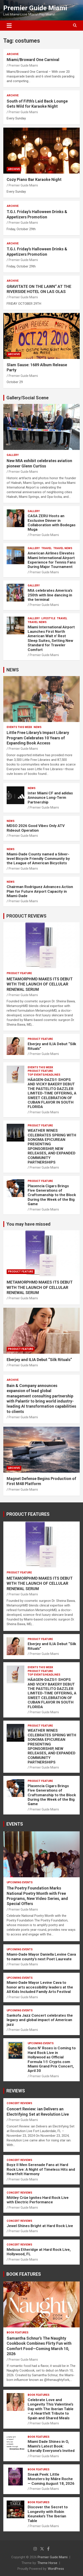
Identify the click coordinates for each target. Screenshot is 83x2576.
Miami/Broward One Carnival (33, 59)
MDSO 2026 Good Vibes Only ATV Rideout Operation (36, 827)
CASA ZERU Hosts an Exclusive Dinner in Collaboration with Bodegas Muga (51, 523)
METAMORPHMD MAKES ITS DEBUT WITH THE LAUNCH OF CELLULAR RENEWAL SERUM (40, 984)
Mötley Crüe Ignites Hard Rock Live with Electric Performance (38, 2199)
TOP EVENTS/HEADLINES (44, 1074)
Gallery (13, 455)
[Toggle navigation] (9, 25)
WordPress (56, 2569)
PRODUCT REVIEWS (26, 916)
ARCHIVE (13, 54)
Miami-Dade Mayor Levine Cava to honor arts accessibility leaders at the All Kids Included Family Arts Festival (40, 1987)
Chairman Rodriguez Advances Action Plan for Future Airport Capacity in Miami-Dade (40, 891)
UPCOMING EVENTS (20, 1882)
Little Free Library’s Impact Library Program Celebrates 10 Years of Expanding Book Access (38, 737)
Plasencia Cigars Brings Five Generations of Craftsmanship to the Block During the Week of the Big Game (52, 1195)
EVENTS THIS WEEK (19, 727)
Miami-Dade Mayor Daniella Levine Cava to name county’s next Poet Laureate (41, 1956)
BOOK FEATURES (23, 2274)
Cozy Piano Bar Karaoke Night (34, 179)
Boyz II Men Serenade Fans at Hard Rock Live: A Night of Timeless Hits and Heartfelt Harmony (41, 2169)
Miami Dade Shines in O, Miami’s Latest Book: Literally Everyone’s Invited (51, 2446)
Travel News (62, 548)
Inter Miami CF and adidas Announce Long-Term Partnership (50, 797)
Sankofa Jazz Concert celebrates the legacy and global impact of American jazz (40, 2020)
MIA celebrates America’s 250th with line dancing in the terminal (50, 595)
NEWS (12, 670)
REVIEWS (15, 2090)
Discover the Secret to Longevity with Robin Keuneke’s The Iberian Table (48, 2514)
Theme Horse (47, 2563)
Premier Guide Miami (35, 8)
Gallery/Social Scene (27, 397)
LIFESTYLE (48, 618)
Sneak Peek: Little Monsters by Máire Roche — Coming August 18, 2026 (51, 2479)
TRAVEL (46, 548)
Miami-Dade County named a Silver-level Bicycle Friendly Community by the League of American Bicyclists (38, 858)
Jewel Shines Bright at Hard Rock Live (40, 2226)
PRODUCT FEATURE (19, 973)
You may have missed (28, 1224)
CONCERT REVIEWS (19, 2103)
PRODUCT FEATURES (28, 1514)
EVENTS (14, 1824)
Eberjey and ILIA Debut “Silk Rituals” (39, 1359)
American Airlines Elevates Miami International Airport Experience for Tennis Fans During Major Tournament (52, 560)
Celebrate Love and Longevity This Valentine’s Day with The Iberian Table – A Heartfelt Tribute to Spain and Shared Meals (50, 2409)
